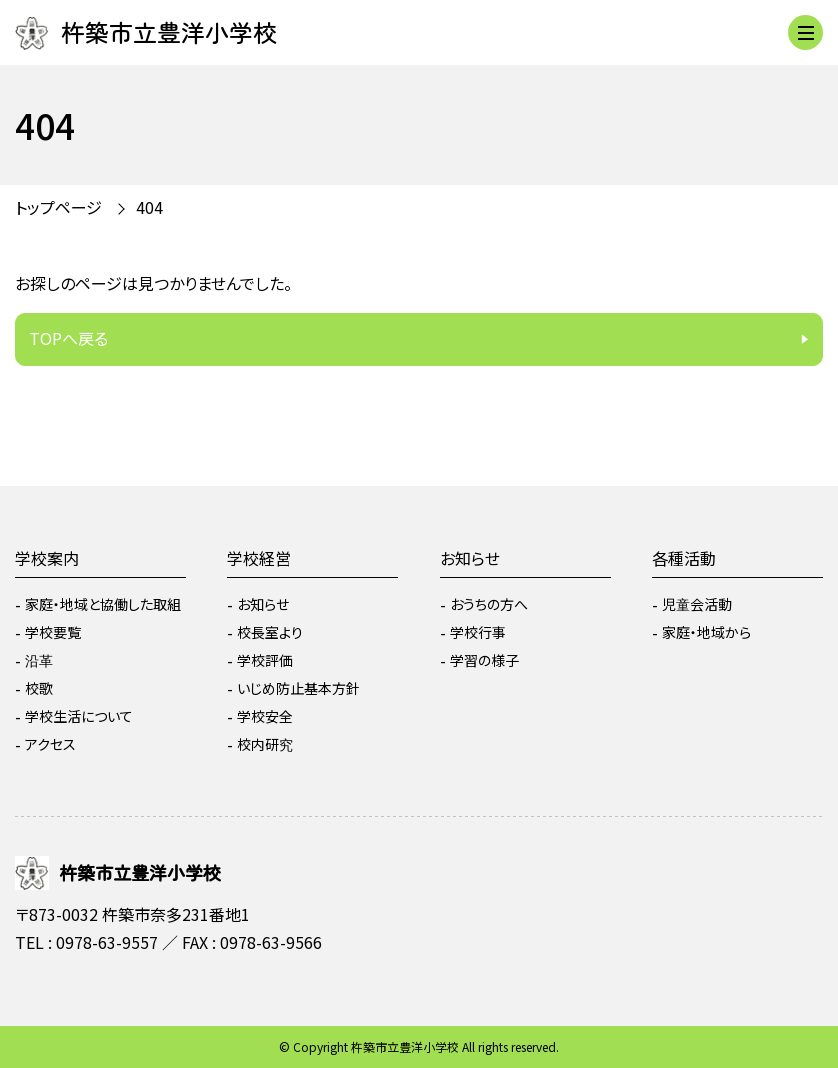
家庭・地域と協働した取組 (103, 604)
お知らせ (263, 604)
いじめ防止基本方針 (298, 688)
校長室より (270, 632)
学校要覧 (53, 632)
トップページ (58, 207)
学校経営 (259, 558)
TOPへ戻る (68, 338)
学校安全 (265, 716)
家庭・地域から (706, 632)
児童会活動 (697, 604)
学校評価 (265, 660)
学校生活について (79, 716)
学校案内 (47, 558)
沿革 (39, 660)
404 (149, 207)
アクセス (50, 744)
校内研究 (265, 744)
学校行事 (478, 632)
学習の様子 (484, 660)
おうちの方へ (489, 604)
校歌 (39, 688)
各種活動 (684, 558)
